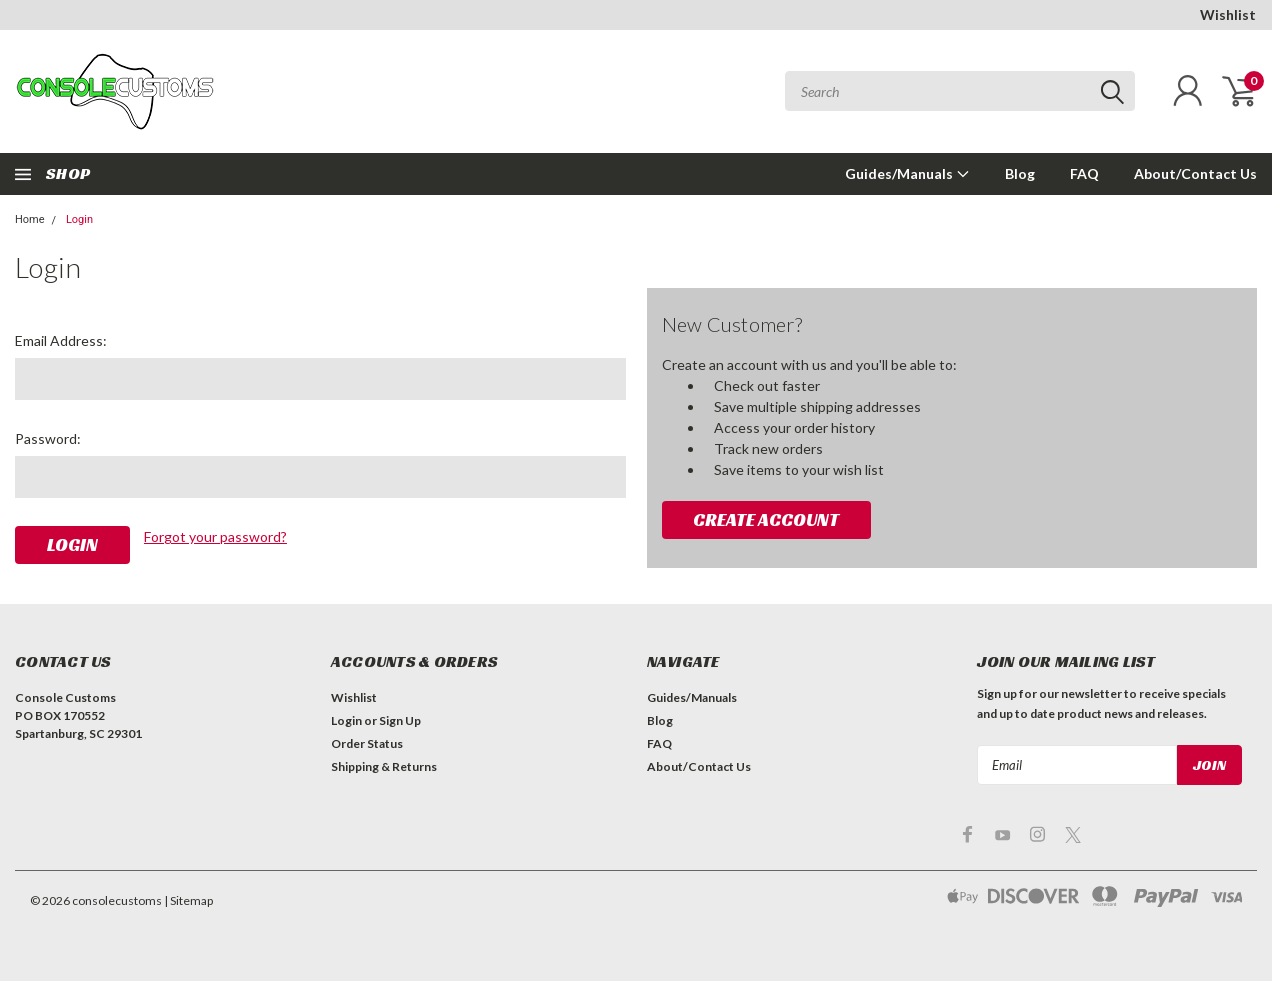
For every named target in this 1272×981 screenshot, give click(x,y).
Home (30, 219)
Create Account (766, 519)
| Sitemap (188, 900)
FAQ (1084, 173)
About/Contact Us (1195, 173)
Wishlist (1228, 14)
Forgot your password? (215, 536)
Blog (1020, 173)
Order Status (367, 743)
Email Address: (61, 340)
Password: (48, 438)
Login (79, 219)
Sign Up (400, 720)
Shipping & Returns (384, 766)
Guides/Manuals (907, 173)
